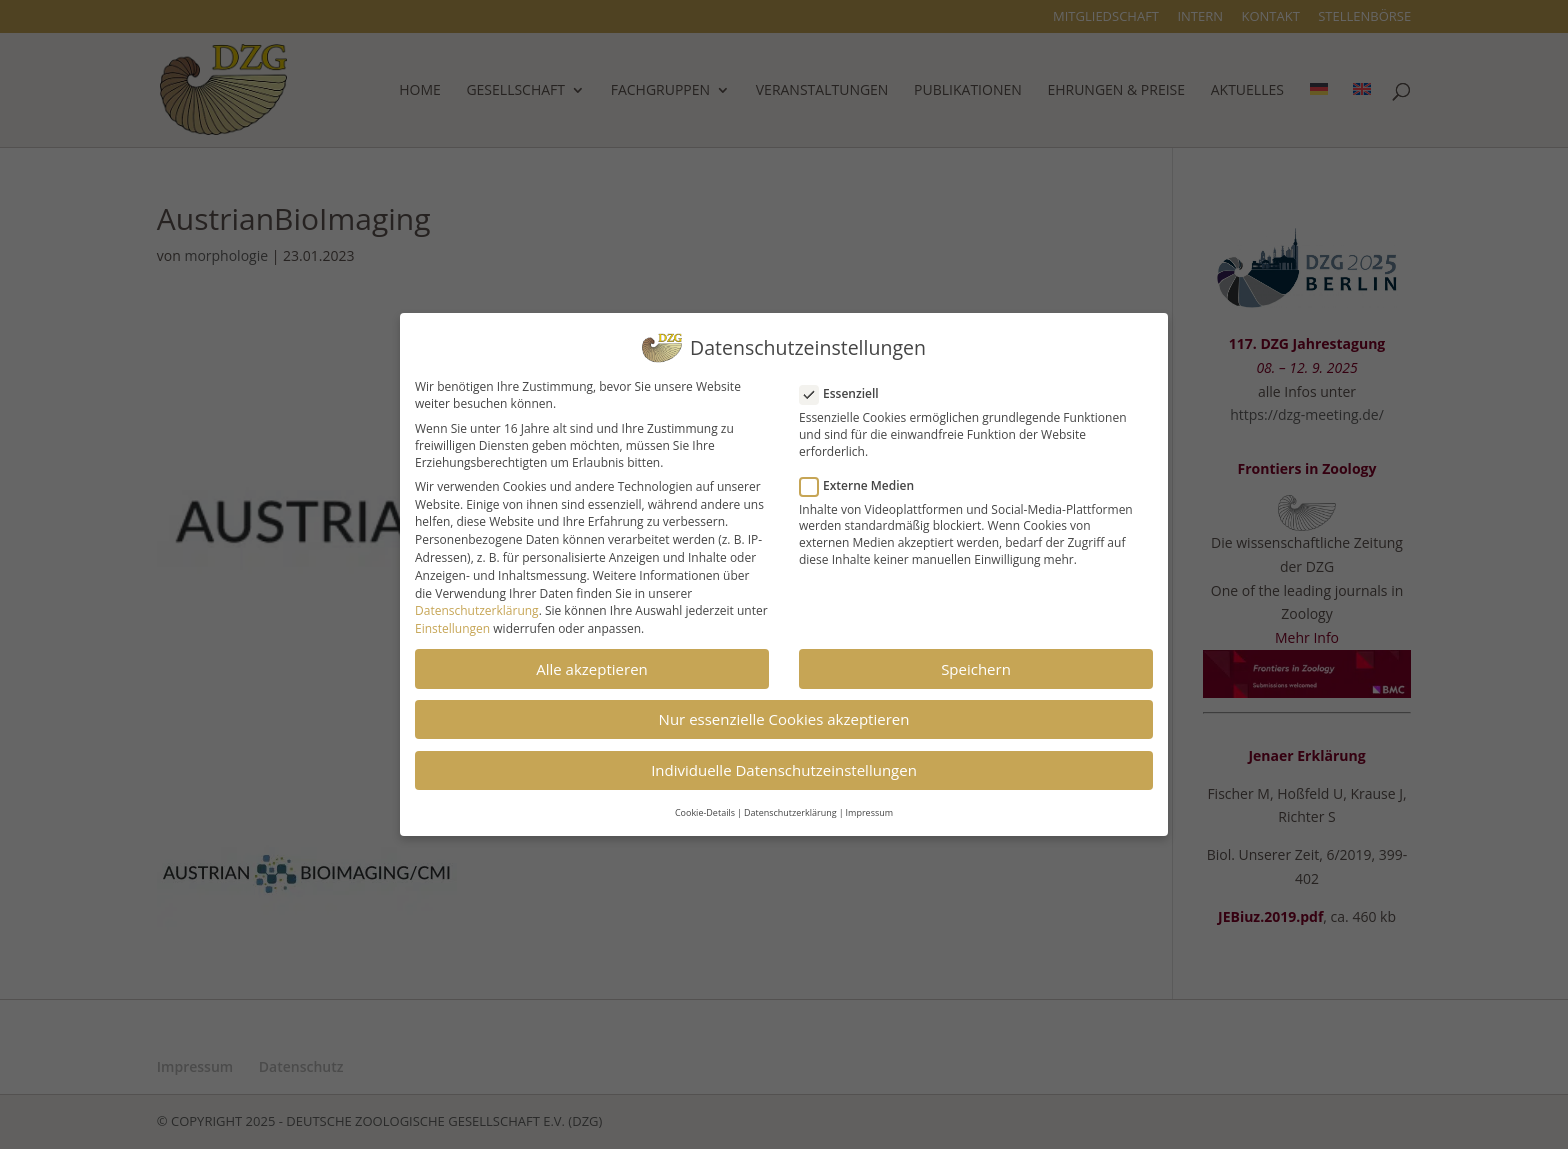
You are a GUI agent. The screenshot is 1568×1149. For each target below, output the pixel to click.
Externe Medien (865, 478)
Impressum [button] (870, 805)
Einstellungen (452, 621)
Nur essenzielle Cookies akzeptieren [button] (784, 712)
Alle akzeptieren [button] (592, 662)
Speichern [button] (976, 662)
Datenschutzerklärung (477, 603)
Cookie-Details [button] (705, 805)
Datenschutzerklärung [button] (790, 805)
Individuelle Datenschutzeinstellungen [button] (784, 763)
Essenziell (847, 386)
